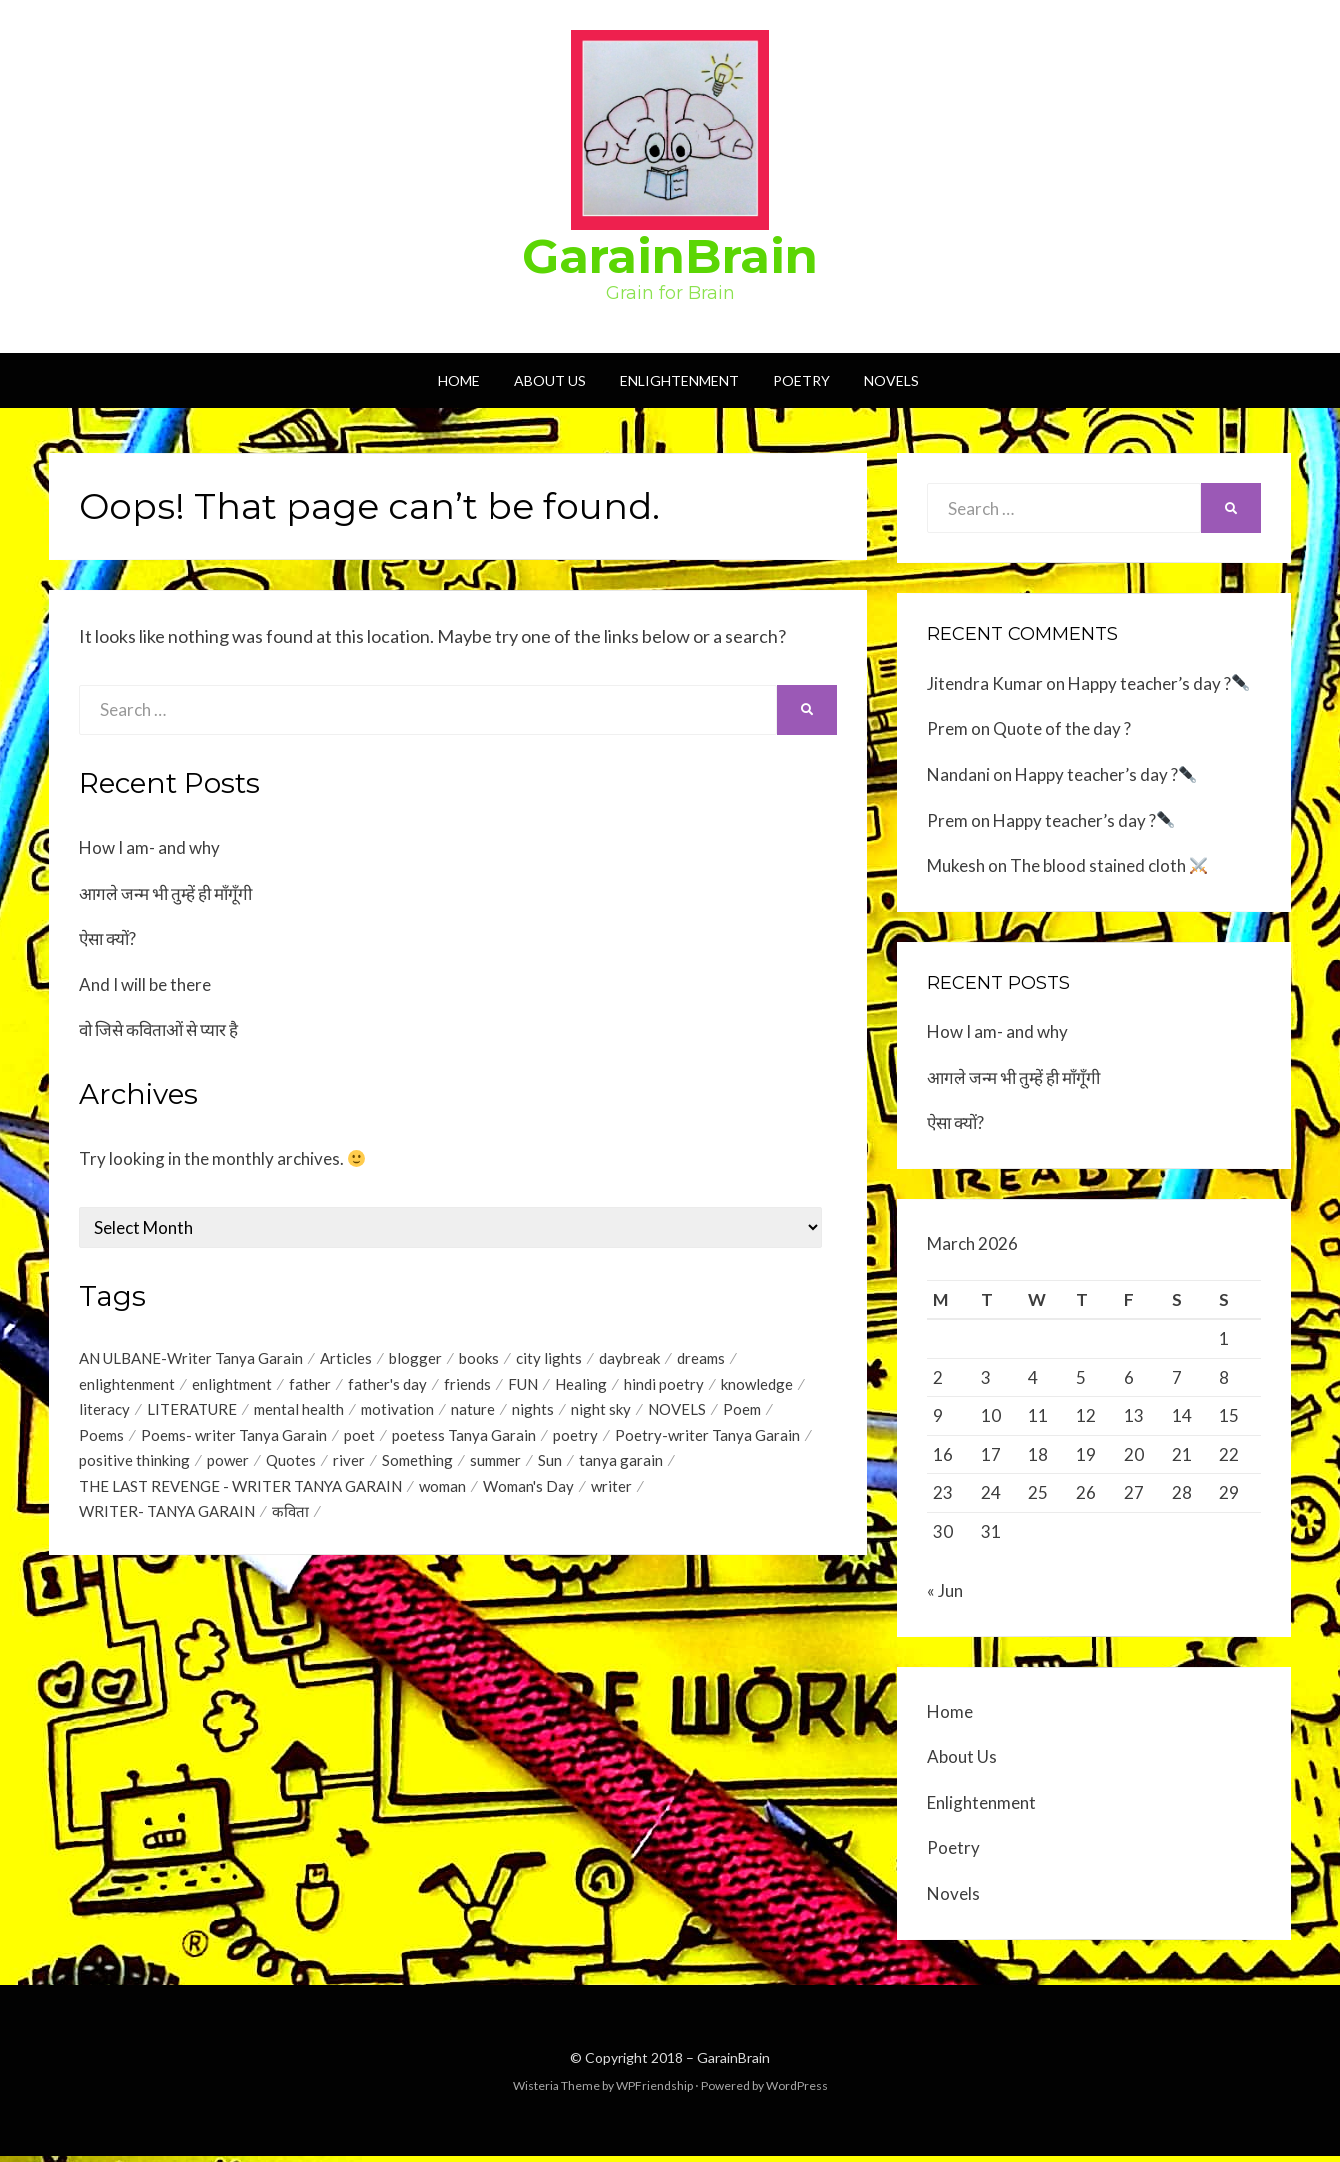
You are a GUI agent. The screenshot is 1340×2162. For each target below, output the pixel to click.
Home (459, 380)
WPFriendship (654, 2091)
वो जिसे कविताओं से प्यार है (158, 1029)
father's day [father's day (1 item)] (387, 1386)
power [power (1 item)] (228, 1467)
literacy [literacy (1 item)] (104, 1413)
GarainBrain (670, 256)
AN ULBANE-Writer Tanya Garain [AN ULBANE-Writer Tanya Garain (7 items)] (191, 1359)
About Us (550, 380)
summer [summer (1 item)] (495, 1467)
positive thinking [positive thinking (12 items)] (134, 1467)
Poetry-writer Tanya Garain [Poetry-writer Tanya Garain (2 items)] (707, 1440)
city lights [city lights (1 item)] (549, 1359)
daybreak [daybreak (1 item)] (629, 1359)
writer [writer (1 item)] (611, 1494)
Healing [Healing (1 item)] (581, 1386)
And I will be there (145, 984)
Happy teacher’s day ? (1158, 683)
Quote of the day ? (1062, 728)
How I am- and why (149, 847)
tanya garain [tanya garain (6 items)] (621, 1467)
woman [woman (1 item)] (442, 1494)
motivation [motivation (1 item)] (397, 1413)
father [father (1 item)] (310, 1386)
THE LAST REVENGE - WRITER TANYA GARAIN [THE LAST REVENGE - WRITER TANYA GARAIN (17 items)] (240, 1494)
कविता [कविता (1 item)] (290, 1521)
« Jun (945, 1596)
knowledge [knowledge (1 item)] (757, 1386)
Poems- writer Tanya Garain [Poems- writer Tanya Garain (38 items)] (234, 1440)
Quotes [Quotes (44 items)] (291, 1467)
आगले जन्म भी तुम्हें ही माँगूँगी (165, 893)
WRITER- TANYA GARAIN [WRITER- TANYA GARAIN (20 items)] (167, 1521)
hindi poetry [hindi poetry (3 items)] (664, 1386)
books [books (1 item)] (479, 1359)
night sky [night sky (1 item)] (601, 1413)
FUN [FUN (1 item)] (523, 1386)
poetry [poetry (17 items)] (575, 1440)
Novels (891, 380)
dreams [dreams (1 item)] (701, 1359)
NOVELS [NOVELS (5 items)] (677, 1413)
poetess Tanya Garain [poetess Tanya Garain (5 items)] (464, 1440)
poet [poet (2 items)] (359, 1440)
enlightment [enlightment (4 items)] (232, 1386)
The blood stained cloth (1108, 865)
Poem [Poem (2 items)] (742, 1413)
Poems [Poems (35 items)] (101, 1440)
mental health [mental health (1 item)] (299, 1413)
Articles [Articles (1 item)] (346, 1359)
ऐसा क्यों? (107, 938)
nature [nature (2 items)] (473, 1413)
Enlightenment (679, 380)
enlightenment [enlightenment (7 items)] (127, 1386)
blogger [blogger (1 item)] (415, 1359)
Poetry (801, 380)
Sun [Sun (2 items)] (550, 1467)
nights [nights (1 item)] (533, 1413)
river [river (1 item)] (349, 1467)
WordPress (797, 2091)
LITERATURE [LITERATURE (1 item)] (192, 1413)
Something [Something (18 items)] (417, 1467)
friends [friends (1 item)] (467, 1386)
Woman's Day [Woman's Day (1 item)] (528, 1494)
